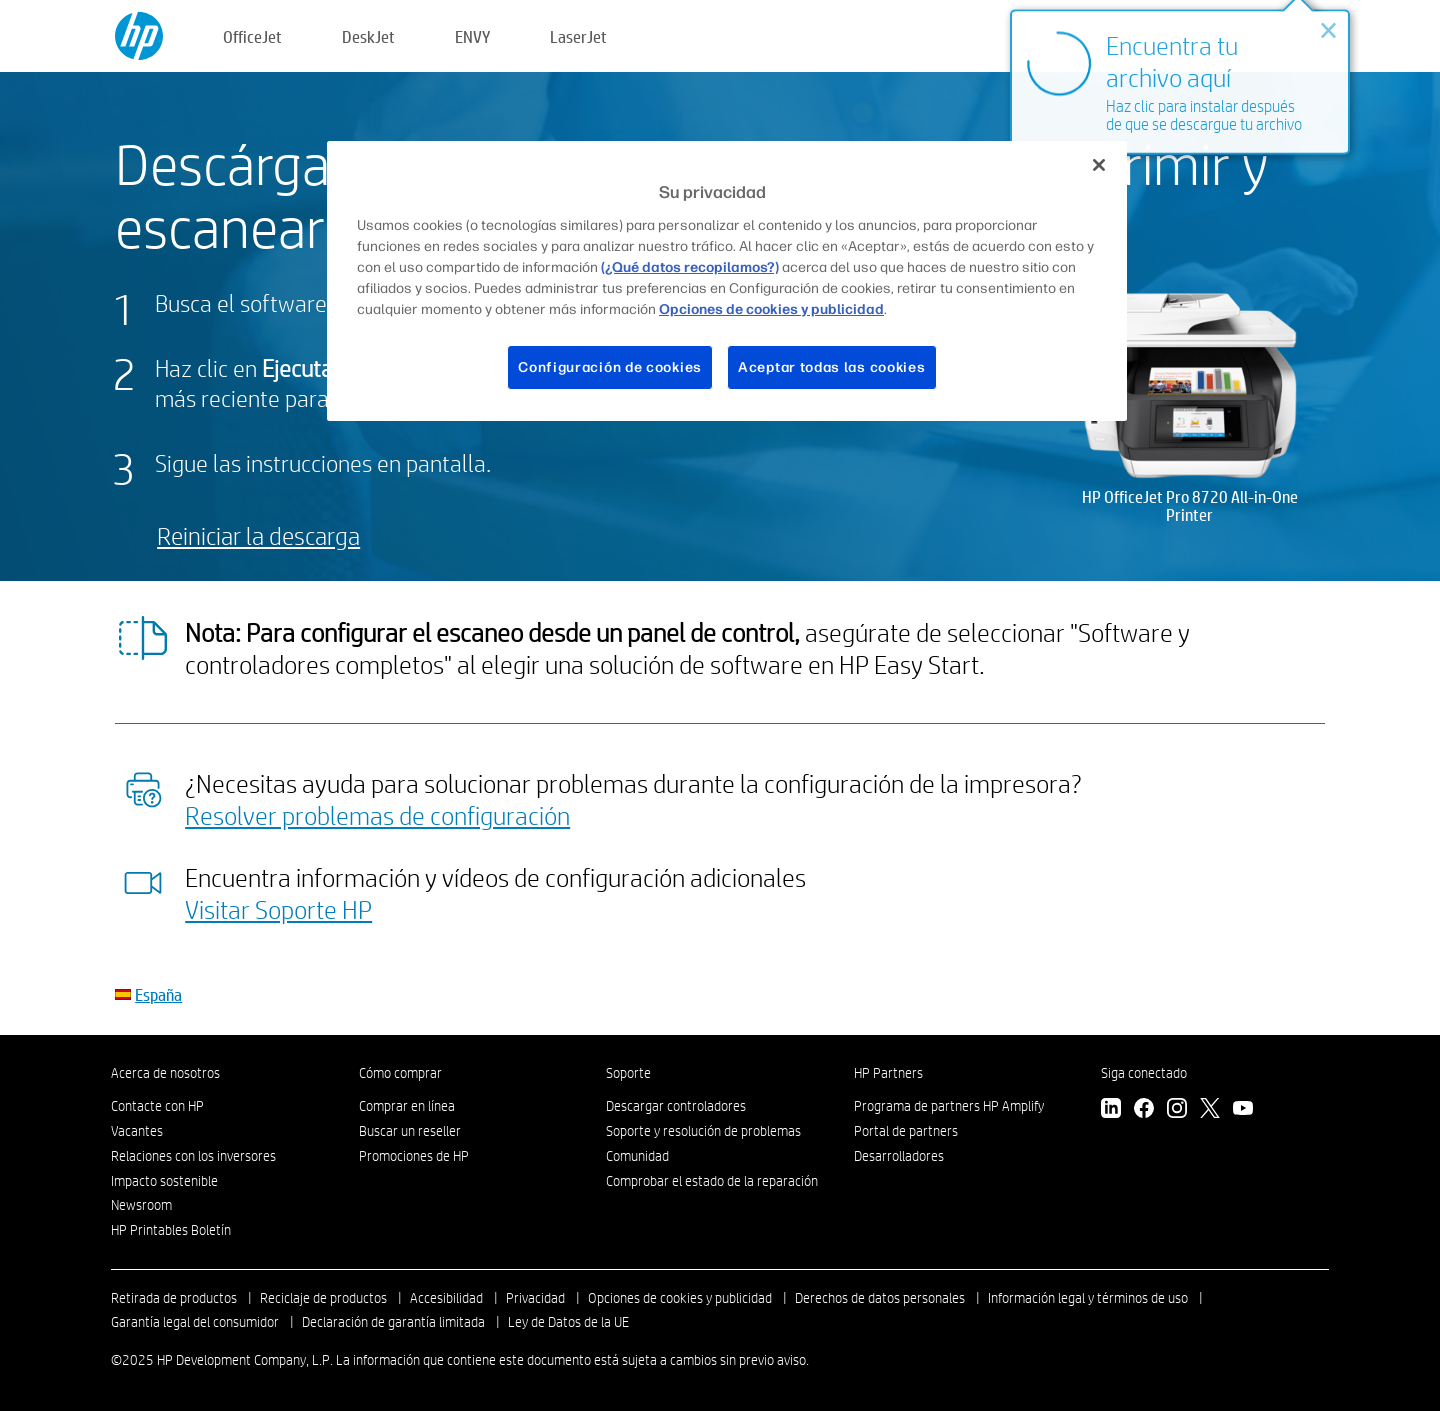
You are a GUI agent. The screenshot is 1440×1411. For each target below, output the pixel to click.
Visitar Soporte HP (278, 909)
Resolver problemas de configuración (377, 815)
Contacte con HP (157, 1106)
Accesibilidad (446, 1298)
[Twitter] (1210, 1110)
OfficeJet (252, 36)
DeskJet (368, 36)
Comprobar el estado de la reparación (712, 1181)
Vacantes (137, 1131)
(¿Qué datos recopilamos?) (690, 267)
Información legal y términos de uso (1088, 1298)
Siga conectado (1144, 1073)
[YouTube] (1243, 1110)
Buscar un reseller (410, 1131)
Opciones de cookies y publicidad (680, 1298)
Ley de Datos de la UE (568, 1322)
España (158, 994)
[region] (727, 281)
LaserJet (578, 36)
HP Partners (888, 1073)
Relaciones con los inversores (193, 1156)
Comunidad (637, 1156)
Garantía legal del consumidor (195, 1322)
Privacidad (535, 1298)
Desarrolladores (899, 1156)
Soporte (628, 1073)
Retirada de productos (174, 1298)
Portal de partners (906, 1131)
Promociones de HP (414, 1156)
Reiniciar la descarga (258, 535)
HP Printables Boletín (171, 1230)
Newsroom (141, 1205)
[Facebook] (1144, 1110)
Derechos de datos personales (880, 1298)
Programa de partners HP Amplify (949, 1106)
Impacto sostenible (164, 1181)
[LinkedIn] (1111, 1110)
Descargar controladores (676, 1106)
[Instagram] (1177, 1110)
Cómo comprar (400, 1073)
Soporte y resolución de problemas (703, 1131)
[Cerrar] (1099, 165)
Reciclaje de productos (323, 1298)
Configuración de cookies (610, 367)
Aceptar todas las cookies (832, 367)
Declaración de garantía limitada (393, 1322)
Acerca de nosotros (165, 1073)
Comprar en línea (407, 1106)
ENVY (472, 36)
